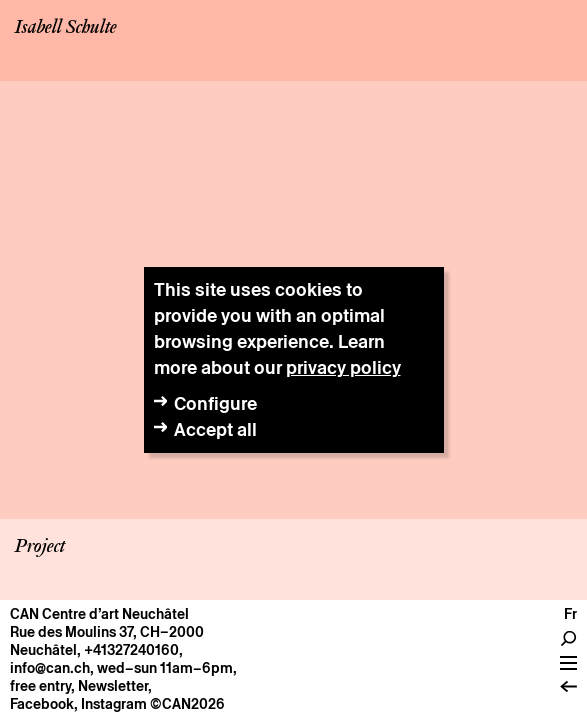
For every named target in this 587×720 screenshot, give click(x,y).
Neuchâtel (43, 650)
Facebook (42, 704)
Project (40, 547)
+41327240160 (131, 650)
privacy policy (343, 367)
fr (570, 614)
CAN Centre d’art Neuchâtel (99, 614)
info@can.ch (50, 668)
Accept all (215, 429)
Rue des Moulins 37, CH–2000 (107, 632)
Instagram (114, 704)
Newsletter (113, 686)
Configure (215, 403)
